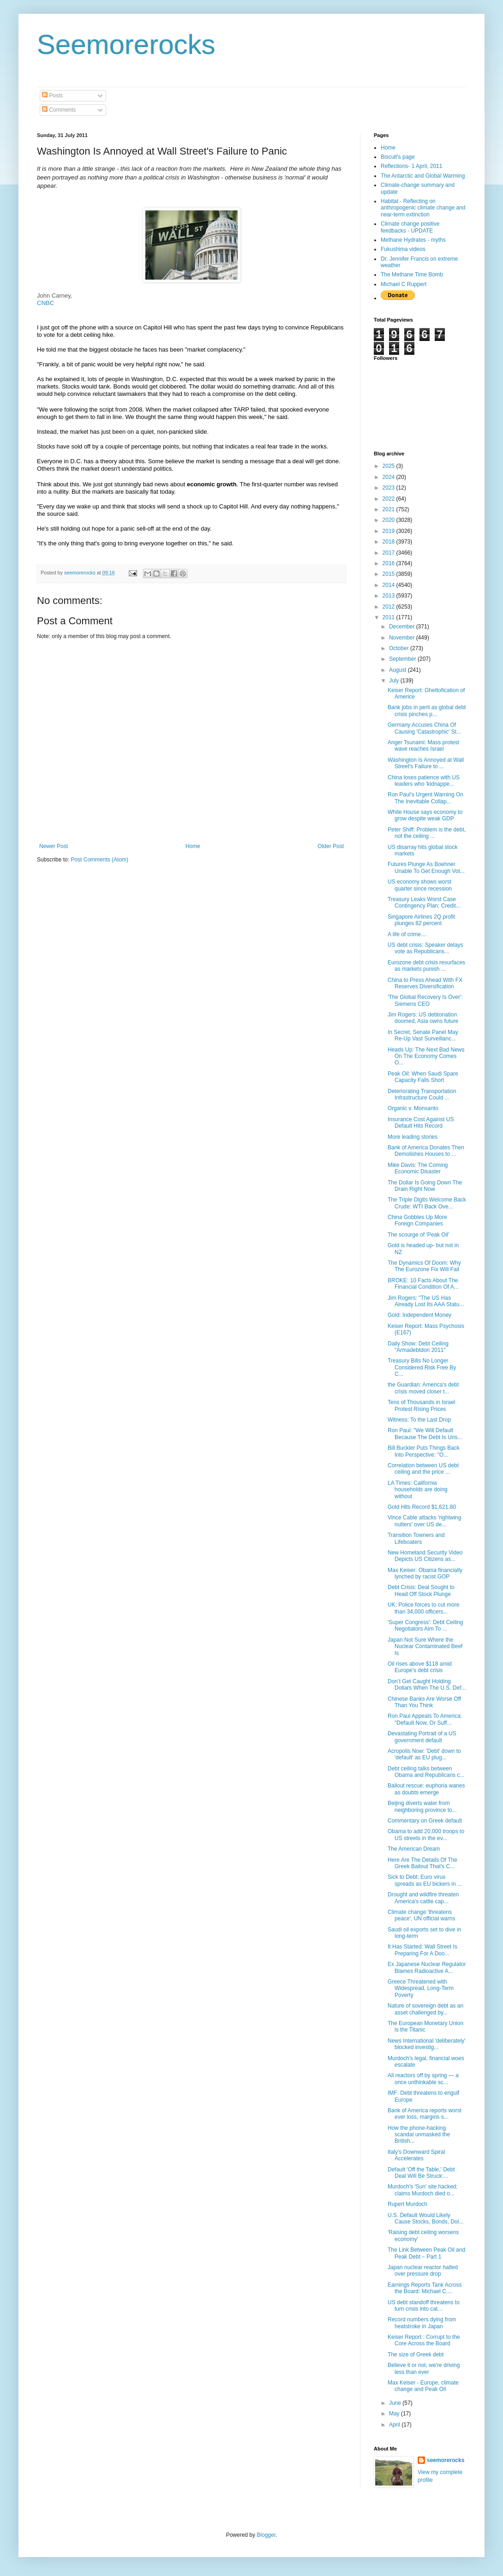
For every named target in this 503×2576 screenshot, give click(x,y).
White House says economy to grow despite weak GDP (425, 815)
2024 (389, 477)
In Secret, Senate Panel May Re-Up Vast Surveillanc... (423, 1035)
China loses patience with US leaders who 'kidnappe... (424, 780)
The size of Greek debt (415, 2354)
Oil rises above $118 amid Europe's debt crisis (420, 1667)
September (403, 659)
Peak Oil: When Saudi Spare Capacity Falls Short (423, 1076)
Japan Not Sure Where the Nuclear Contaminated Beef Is (425, 1646)
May (395, 2413)
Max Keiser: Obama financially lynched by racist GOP (425, 1573)
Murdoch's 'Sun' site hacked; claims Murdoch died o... (423, 2189)
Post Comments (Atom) (99, 859)
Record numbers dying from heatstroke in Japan (422, 2322)
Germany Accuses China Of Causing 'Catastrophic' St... (424, 728)
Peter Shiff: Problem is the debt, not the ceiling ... (427, 832)
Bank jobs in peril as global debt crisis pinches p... (427, 710)
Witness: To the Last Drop (419, 1420)
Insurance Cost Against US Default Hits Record (421, 1122)
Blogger (266, 2535)
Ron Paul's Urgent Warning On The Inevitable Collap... (425, 797)
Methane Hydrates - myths (413, 240)
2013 (389, 595)
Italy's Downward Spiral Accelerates (416, 2155)
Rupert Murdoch (407, 2204)
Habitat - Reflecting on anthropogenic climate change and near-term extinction (423, 208)
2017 (389, 553)
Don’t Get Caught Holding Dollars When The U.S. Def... (427, 1684)
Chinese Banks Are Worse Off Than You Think (424, 1702)
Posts (52, 95)
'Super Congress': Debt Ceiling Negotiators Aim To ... (425, 1625)
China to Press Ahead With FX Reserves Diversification (425, 983)
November (402, 637)
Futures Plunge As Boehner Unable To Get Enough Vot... (426, 867)
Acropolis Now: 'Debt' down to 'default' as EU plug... (424, 1754)
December (402, 626)
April (395, 2424)
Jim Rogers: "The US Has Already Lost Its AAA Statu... (426, 1301)
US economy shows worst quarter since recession (420, 885)
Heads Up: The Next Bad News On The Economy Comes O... (426, 1056)
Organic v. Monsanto (413, 1108)
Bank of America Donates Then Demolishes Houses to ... (426, 1150)
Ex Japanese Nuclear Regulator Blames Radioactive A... (427, 1967)
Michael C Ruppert (403, 284)
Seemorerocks (126, 44)
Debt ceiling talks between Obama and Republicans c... (426, 1771)
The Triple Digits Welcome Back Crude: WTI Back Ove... (427, 1202)
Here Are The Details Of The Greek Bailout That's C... (422, 1863)
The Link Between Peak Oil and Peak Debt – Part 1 (426, 2253)
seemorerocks (445, 2460)
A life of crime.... (407, 934)
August (398, 670)
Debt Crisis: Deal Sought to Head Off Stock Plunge (421, 1590)
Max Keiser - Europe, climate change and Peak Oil (423, 2385)
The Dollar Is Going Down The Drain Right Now (425, 1185)
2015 (389, 574)
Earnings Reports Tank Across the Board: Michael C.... (425, 2288)
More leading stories (412, 1137)
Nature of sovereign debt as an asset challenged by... (425, 2008)
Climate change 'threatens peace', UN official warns (421, 1915)
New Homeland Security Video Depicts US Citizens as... (425, 1555)
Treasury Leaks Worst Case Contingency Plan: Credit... (424, 902)
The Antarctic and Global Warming (423, 176)
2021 (389, 509)
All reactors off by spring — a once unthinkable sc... (423, 2078)
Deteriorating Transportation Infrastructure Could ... (422, 1094)
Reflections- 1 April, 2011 (411, 166)
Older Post (330, 846)
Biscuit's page (398, 157)
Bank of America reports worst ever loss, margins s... (424, 2113)
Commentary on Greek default (425, 1820)
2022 (389, 499)
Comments (59, 110)
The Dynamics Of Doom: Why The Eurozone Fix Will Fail (424, 1266)
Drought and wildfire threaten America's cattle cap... (423, 1897)
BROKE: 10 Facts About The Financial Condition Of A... (423, 1283)
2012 (389, 607)
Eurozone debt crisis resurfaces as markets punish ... (426, 965)
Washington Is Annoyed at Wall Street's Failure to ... (426, 763)
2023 (389, 487)
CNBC (45, 302)
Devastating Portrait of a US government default (422, 1736)
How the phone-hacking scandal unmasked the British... (419, 2135)
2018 (389, 541)
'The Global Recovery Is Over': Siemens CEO (425, 1000)
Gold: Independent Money (419, 1315)
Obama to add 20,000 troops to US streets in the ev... (426, 1834)
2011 (389, 617)
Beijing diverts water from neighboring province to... (422, 1806)
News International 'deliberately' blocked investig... (427, 2044)
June (395, 2403)
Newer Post (53, 846)
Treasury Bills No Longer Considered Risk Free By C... (422, 1367)
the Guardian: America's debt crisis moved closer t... (423, 1387)
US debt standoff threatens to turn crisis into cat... (424, 2305)
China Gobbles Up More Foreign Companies (417, 1220)
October (399, 648)
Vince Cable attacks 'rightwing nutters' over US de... (424, 1520)
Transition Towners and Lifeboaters (416, 1538)
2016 (389, 563)
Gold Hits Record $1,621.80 (422, 1507)
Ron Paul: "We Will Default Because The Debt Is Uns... (425, 1433)
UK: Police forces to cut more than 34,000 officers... (423, 1608)
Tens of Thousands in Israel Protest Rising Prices (421, 1405)
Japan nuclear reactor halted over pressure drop (423, 2270)
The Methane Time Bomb (412, 274)
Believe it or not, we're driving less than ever (424, 2368)
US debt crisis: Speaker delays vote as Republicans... (425, 948)
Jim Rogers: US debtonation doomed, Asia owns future (423, 1017)
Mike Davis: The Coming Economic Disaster (418, 1168)
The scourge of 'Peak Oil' (418, 1234)
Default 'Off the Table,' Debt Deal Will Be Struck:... (421, 2172)
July (395, 680)
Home (193, 846)
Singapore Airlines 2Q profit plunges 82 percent (421, 920)
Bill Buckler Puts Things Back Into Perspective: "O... (424, 1451)
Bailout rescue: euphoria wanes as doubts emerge (426, 1788)
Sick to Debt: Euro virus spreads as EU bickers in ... (425, 1880)
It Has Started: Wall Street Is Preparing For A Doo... (422, 1949)
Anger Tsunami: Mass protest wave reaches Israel (423, 745)
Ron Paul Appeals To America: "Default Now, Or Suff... (425, 1719)
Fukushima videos (403, 249)
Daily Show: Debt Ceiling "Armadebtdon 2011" (418, 1346)
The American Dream (414, 1849)
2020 (389, 520)
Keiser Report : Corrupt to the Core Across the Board (424, 2340)
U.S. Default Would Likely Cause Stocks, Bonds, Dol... (425, 2218)
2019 (389, 531)
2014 (389, 585)
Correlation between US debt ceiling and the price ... (423, 1468)
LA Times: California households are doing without (418, 1490)
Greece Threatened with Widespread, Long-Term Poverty (421, 1988)
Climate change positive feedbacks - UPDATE (410, 227)
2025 (389, 466)
